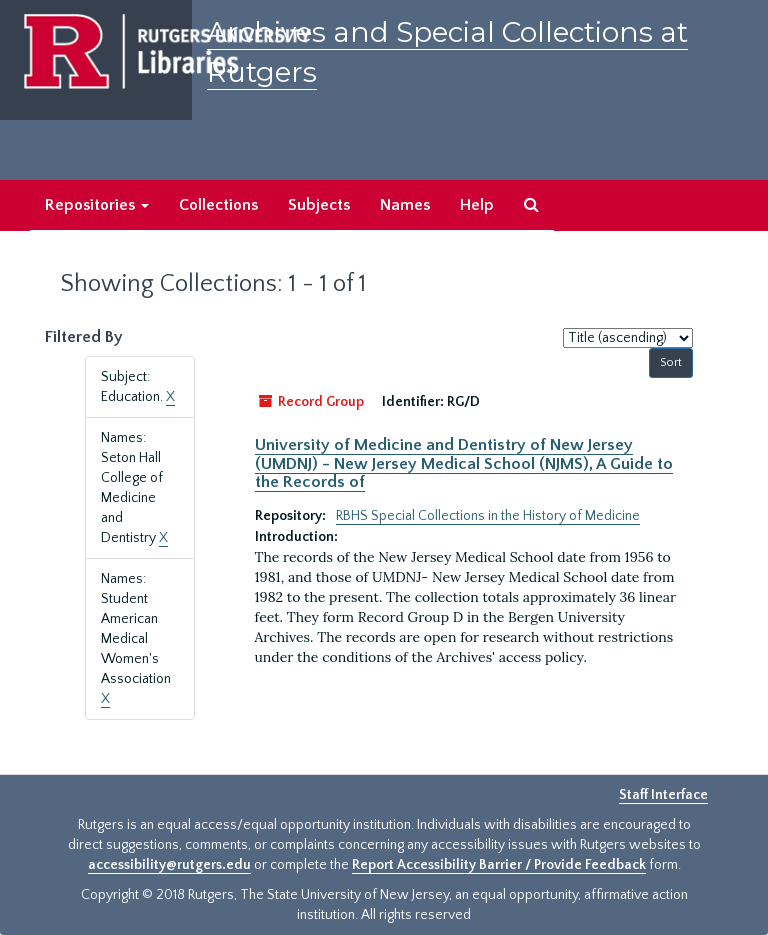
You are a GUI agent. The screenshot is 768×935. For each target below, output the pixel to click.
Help (477, 205)
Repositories (97, 205)
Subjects (319, 205)
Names (405, 205)
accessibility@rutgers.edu (169, 865)
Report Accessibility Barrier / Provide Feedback (499, 865)
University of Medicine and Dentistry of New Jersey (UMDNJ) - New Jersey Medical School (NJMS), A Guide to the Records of (464, 463)
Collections (218, 205)
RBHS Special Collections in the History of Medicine (488, 516)
